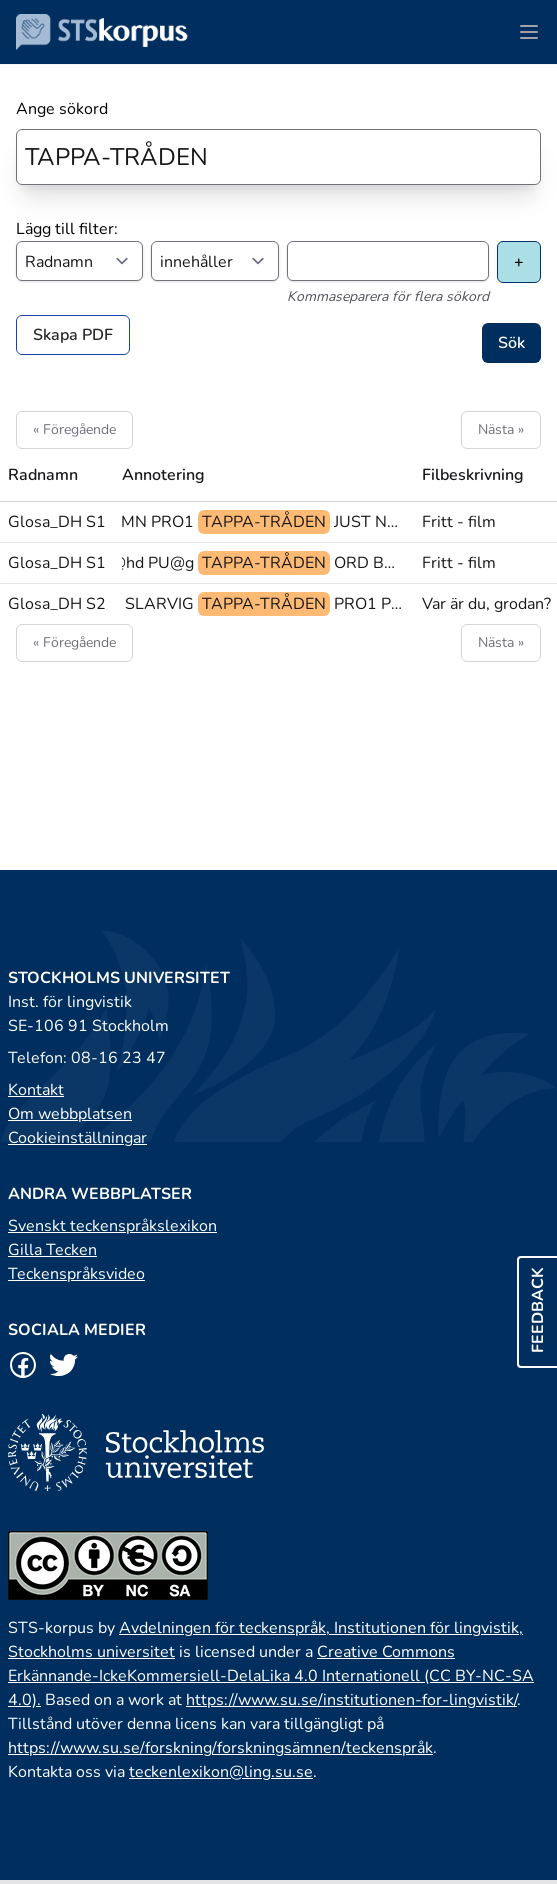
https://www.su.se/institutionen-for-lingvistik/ (351, 1700)
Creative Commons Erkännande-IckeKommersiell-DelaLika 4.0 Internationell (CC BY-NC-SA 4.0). (271, 1676)
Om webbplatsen (70, 1114)
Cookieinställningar (77, 1138)
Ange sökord (62, 109)
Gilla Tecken (52, 1250)
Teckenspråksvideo (76, 1274)
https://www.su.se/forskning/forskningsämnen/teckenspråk (220, 1748)
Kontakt (36, 1090)
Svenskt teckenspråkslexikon (112, 1226)
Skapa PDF (73, 335)
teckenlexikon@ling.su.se (221, 1772)
